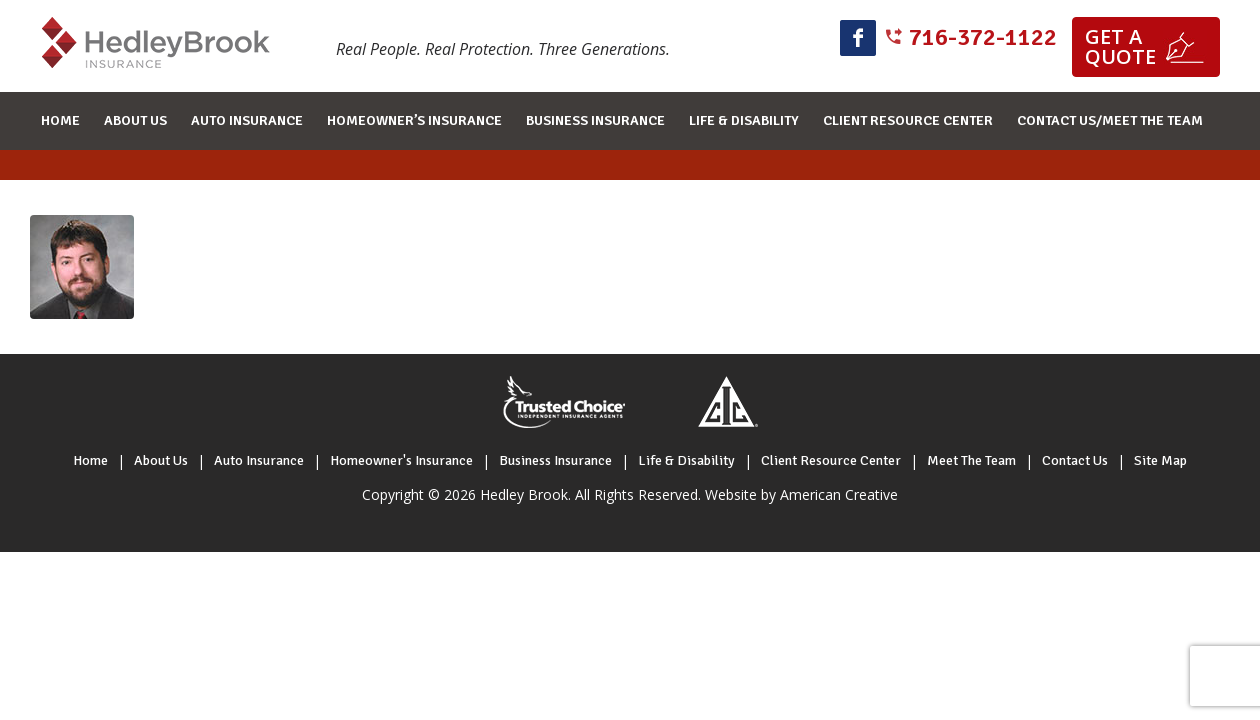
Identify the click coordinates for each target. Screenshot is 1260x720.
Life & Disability (686, 460)
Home (90, 460)
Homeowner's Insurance (401, 460)
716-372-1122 (983, 37)
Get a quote (1120, 46)
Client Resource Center (831, 460)
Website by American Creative (801, 494)
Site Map (1160, 460)
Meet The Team (971, 460)
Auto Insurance (259, 460)
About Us (161, 460)
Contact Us (1075, 460)
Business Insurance (555, 460)
